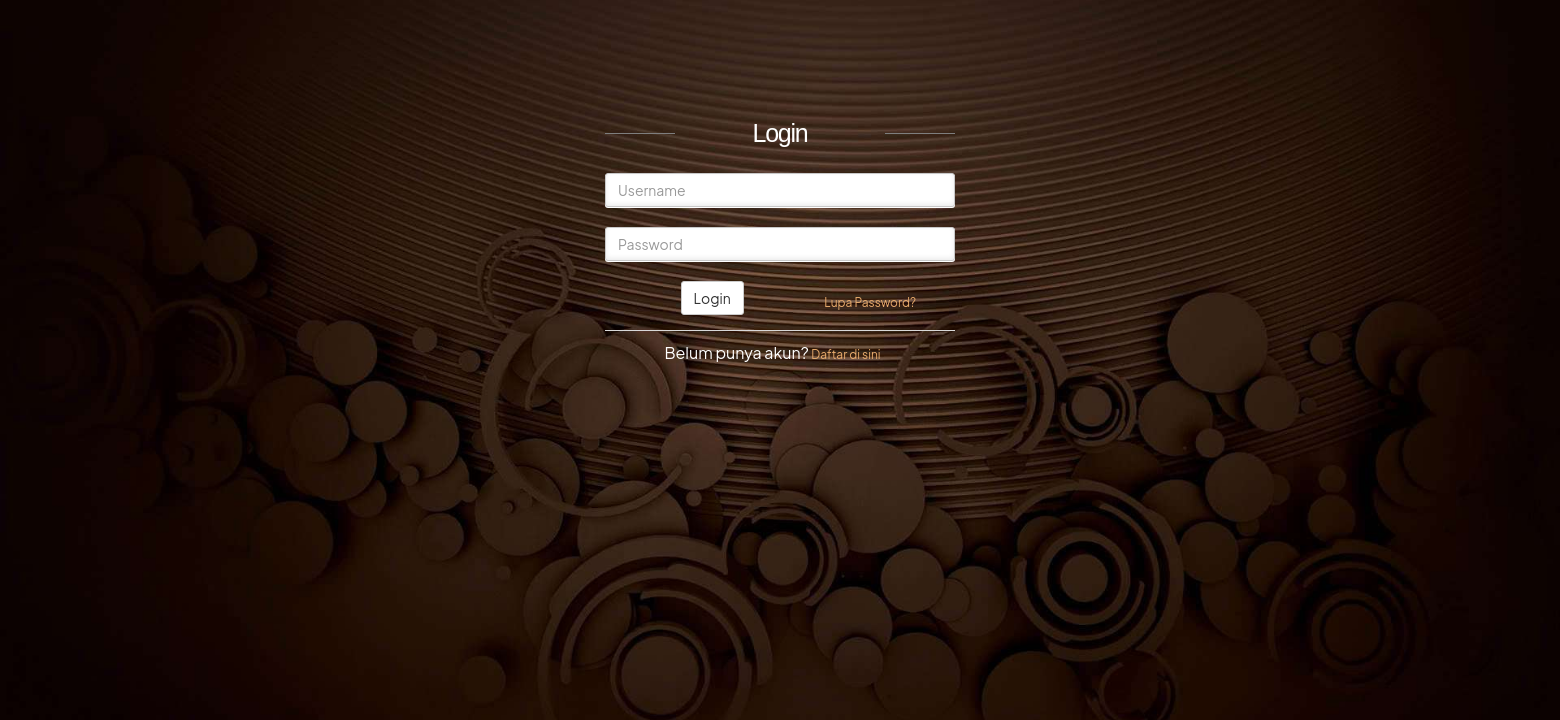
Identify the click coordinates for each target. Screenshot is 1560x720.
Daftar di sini (845, 354)
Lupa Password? (870, 302)
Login (712, 298)
